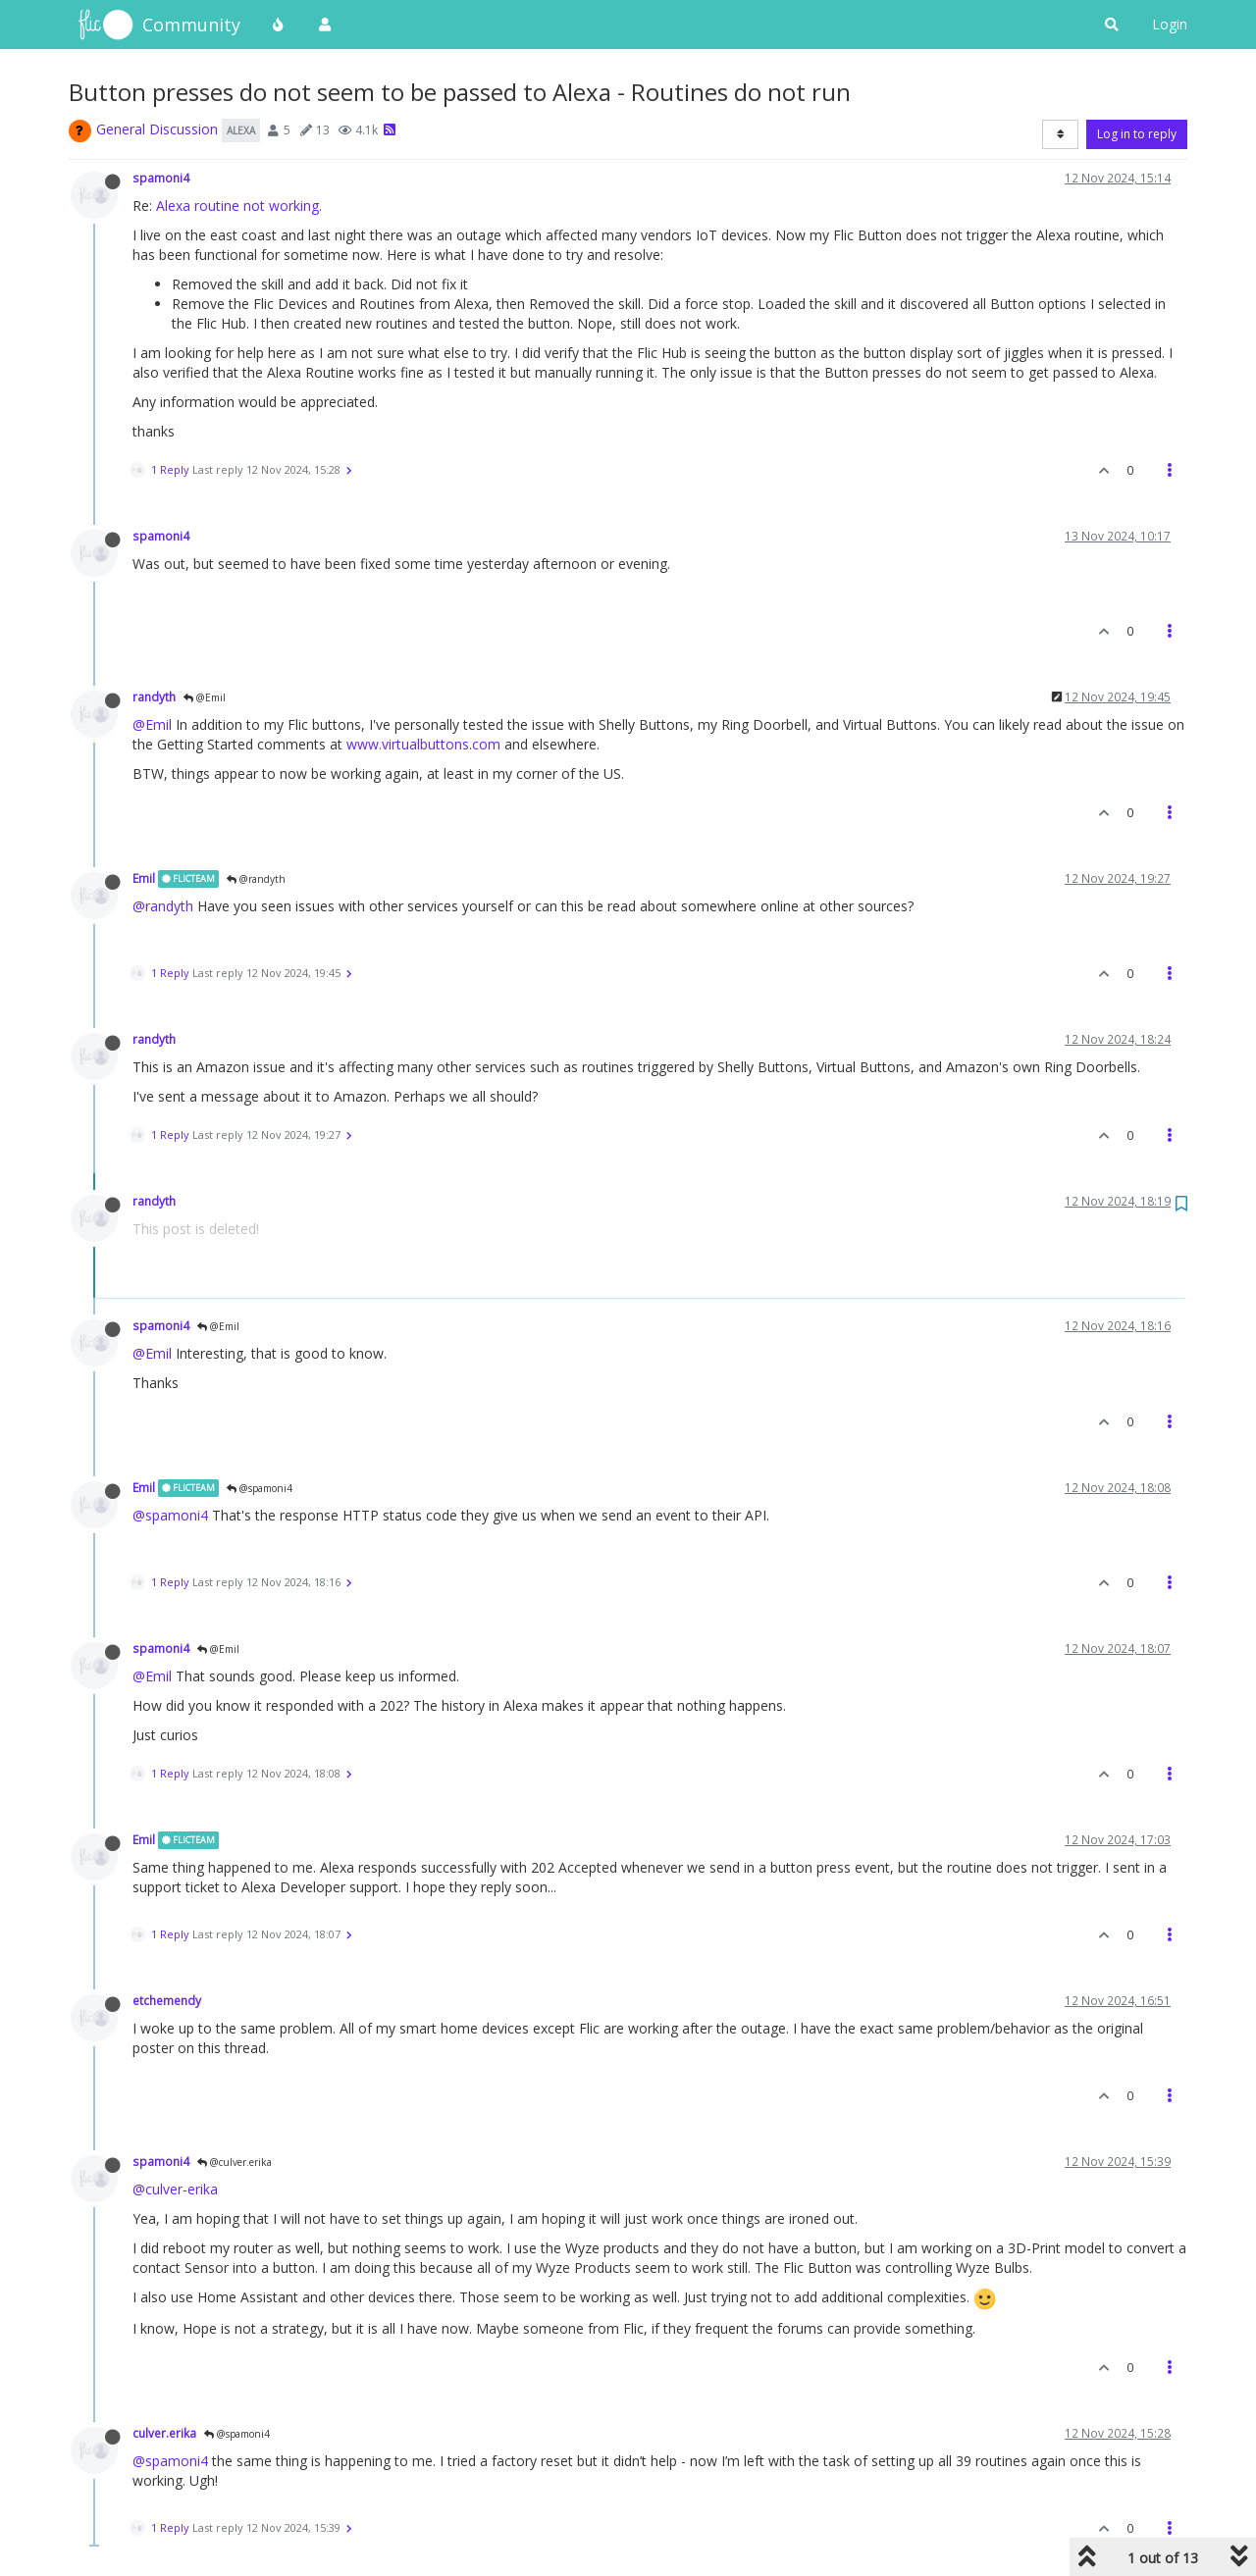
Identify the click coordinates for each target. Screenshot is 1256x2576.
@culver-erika (175, 2189)
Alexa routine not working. (239, 205)
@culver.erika (234, 2162)
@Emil (204, 697)
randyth (154, 696)
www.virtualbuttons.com (423, 744)
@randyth (256, 879)
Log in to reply (1137, 134)
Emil (143, 878)
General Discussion (157, 129)
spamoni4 (160, 177)
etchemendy (166, 2000)
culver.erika (164, 2433)
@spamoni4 (259, 1488)
